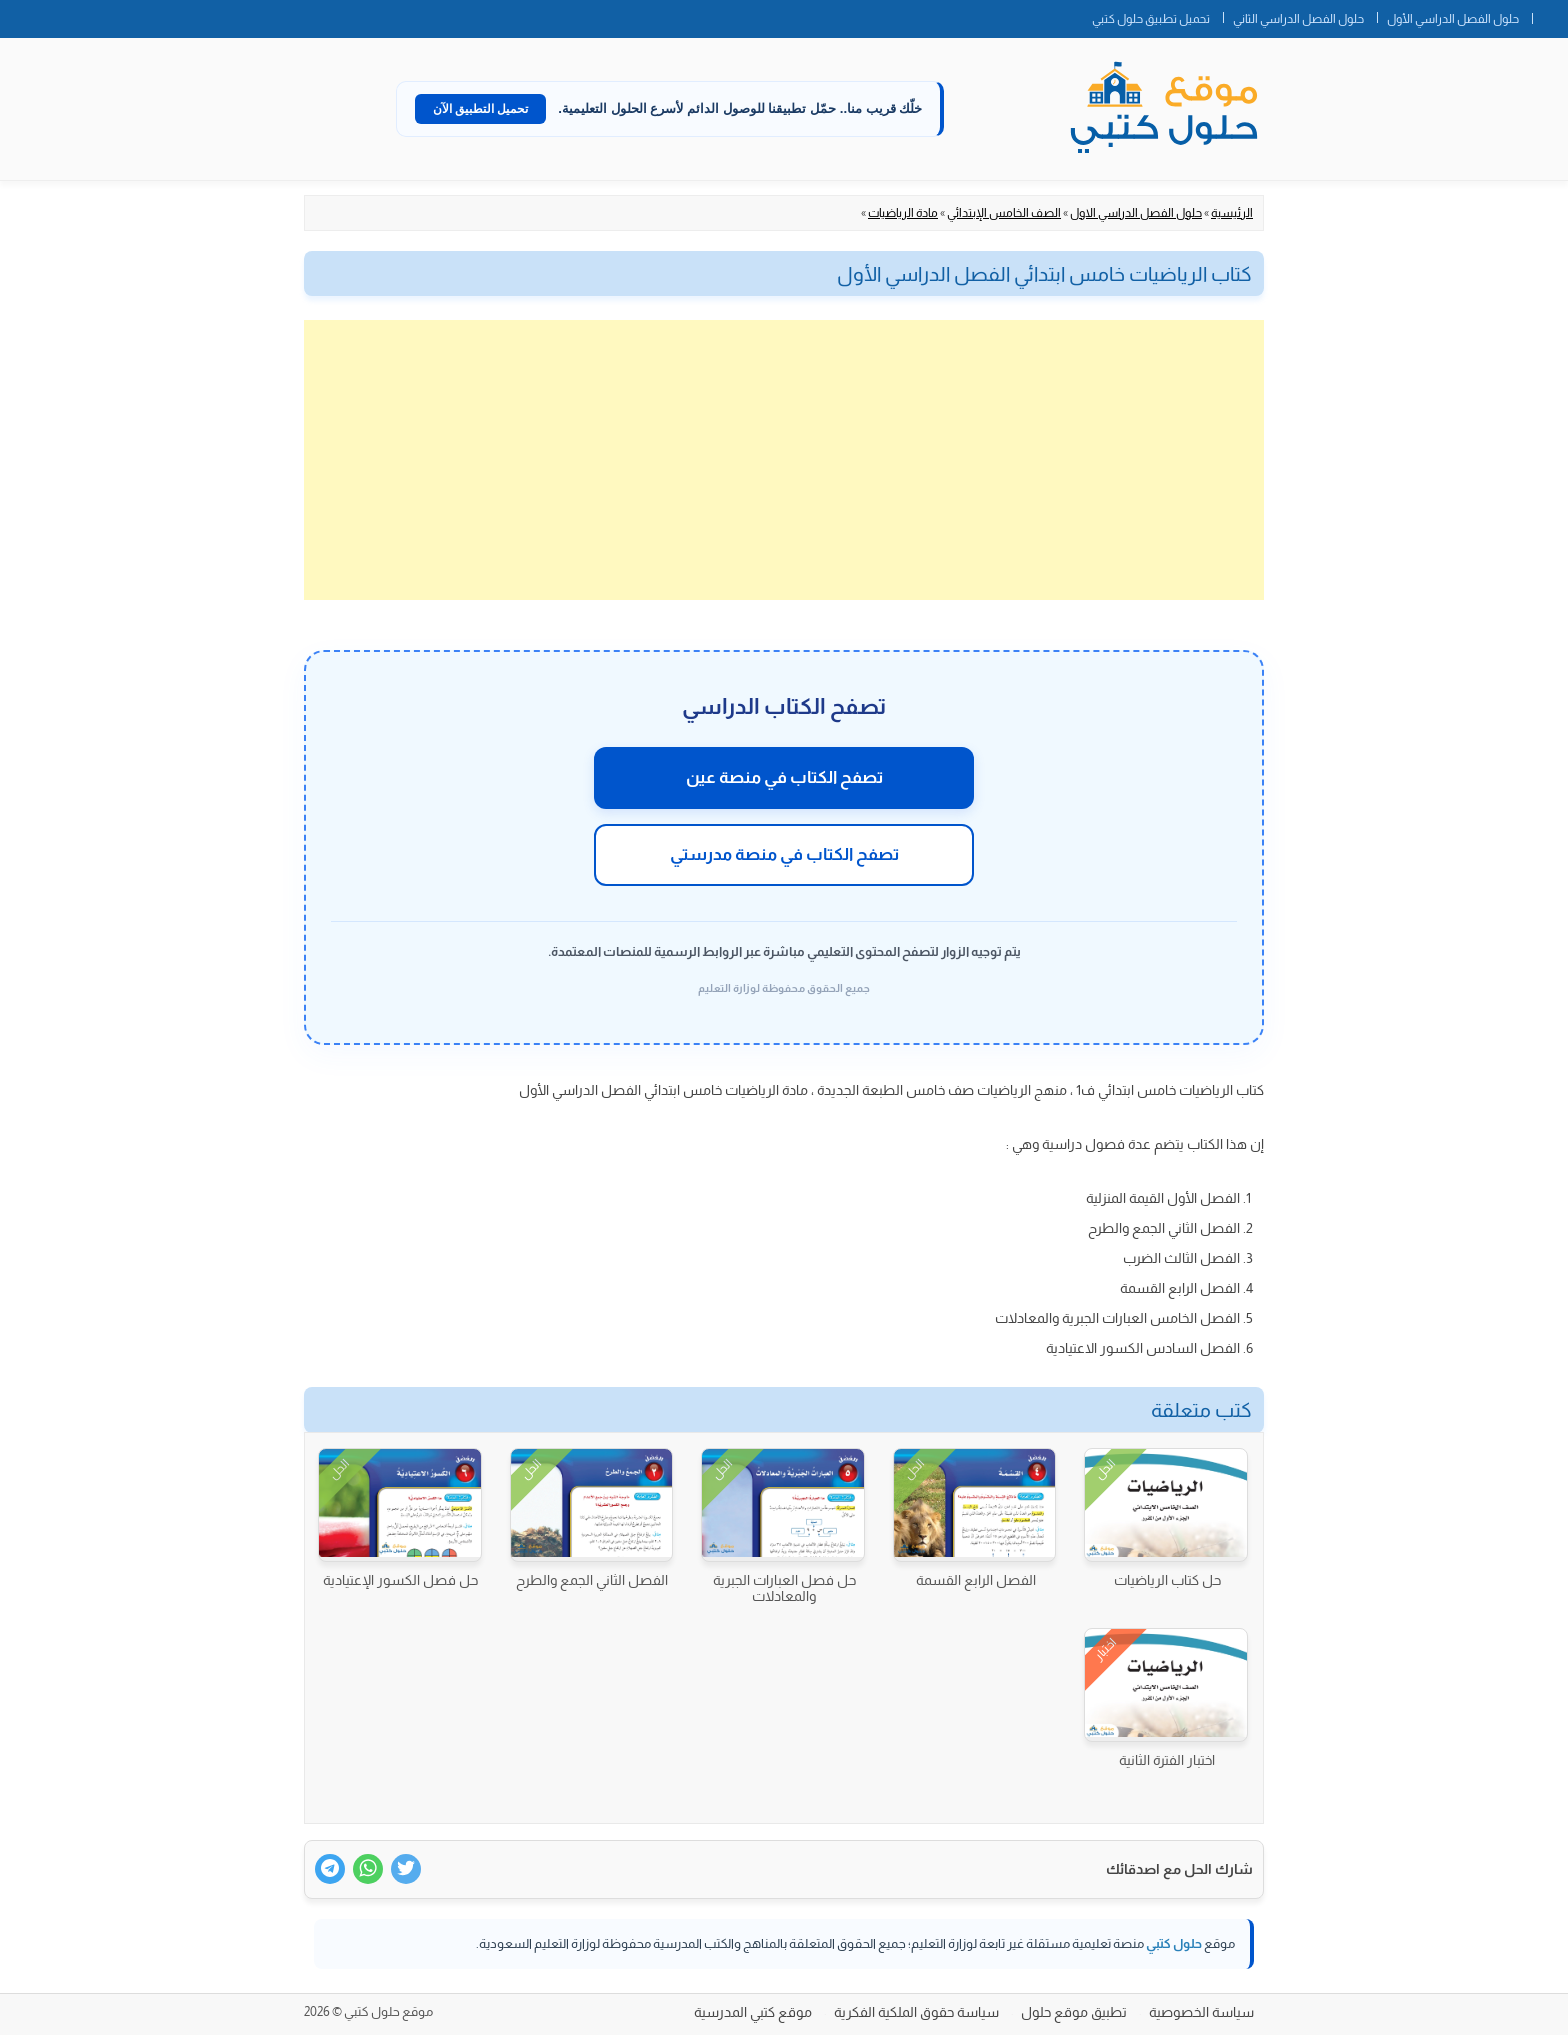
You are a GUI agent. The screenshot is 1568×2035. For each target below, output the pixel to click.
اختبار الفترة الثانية (1167, 1760)
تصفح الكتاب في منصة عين (784, 777)
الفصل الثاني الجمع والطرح (592, 1580)
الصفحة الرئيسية (1550, 15)
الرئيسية (1232, 213)
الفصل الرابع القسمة (976, 1580)
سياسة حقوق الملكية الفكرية (916, 2012)
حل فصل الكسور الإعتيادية (400, 1580)
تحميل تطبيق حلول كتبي (1151, 19)
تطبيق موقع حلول (1074, 2012)
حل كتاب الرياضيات (1167, 1580)
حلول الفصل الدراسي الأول (1453, 19)
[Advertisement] (784, 460)
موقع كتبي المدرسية (753, 2012)
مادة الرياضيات (903, 213)
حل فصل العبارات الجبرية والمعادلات (784, 1588)
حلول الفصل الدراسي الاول (1136, 213)
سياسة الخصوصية (1201, 2012)
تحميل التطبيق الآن (481, 109)
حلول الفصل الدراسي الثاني (1298, 19)
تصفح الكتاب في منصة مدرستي (784, 854)
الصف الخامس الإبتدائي (1004, 213)
